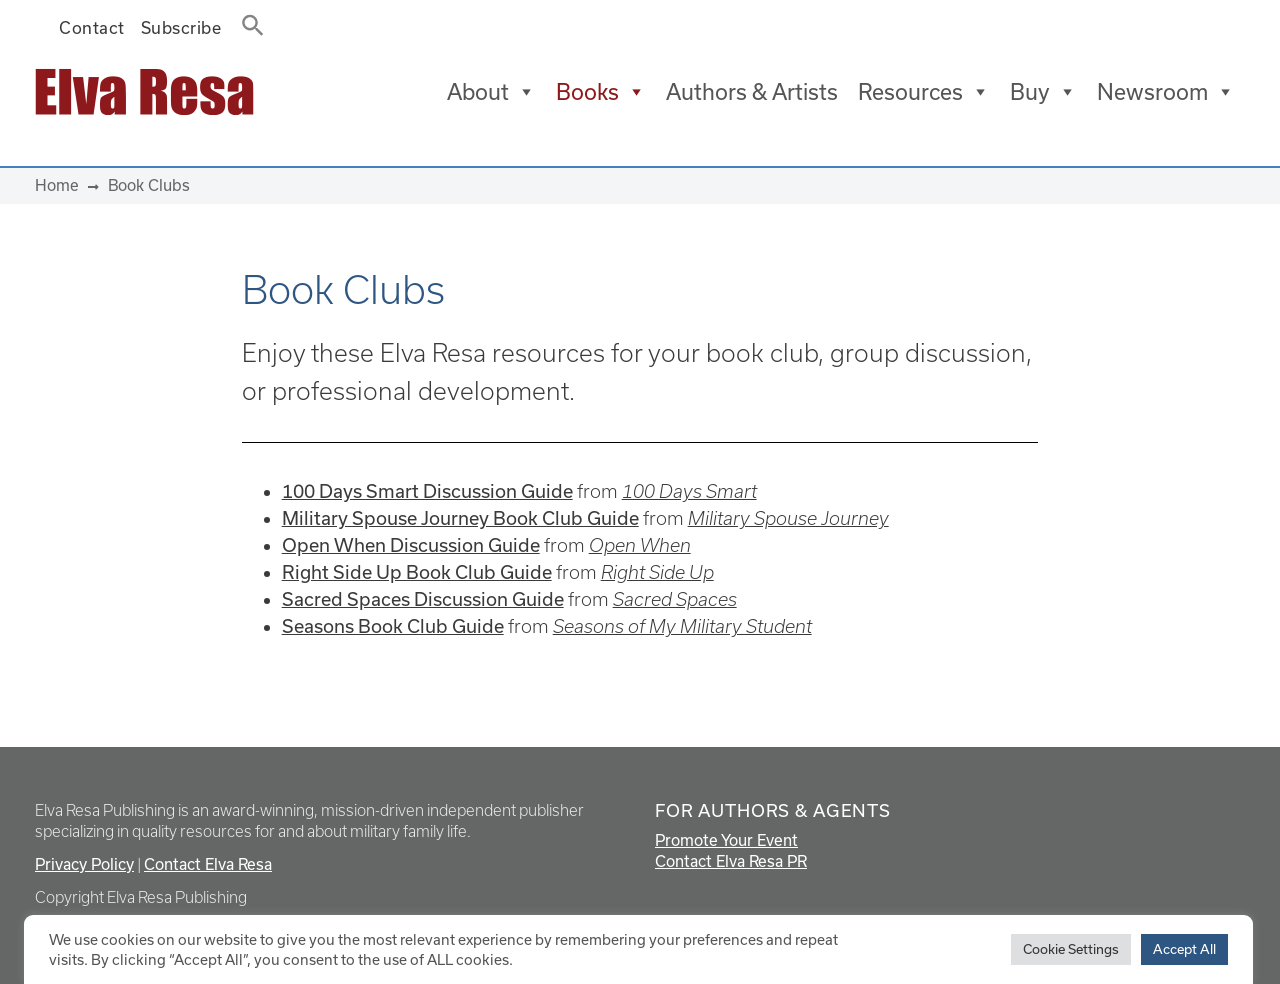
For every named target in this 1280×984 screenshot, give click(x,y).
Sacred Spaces (675, 599)
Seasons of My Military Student (682, 626)
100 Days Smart (689, 491)
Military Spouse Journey (788, 518)
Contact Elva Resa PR (731, 861)
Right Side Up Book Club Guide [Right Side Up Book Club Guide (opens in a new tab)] (417, 572)
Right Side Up (657, 572)
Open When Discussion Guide (411, 545)
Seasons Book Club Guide (393, 626)
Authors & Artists (752, 91)
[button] (247, 21)
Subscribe (181, 27)
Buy (1043, 92)
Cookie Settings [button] (1071, 949)
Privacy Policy (84, 864)
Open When (640, 545)
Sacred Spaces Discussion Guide (423, 599)
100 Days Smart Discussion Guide (427, 491)
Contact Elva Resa (208, 864)
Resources (924, 92)
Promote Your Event (726, 840)
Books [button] (601, 92)
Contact (92, 27)
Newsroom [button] (1166, 92)
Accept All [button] (1184, 949)
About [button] (491, 92)
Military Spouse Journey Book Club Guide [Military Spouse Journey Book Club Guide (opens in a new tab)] (460, 518)
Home (57, 185)
